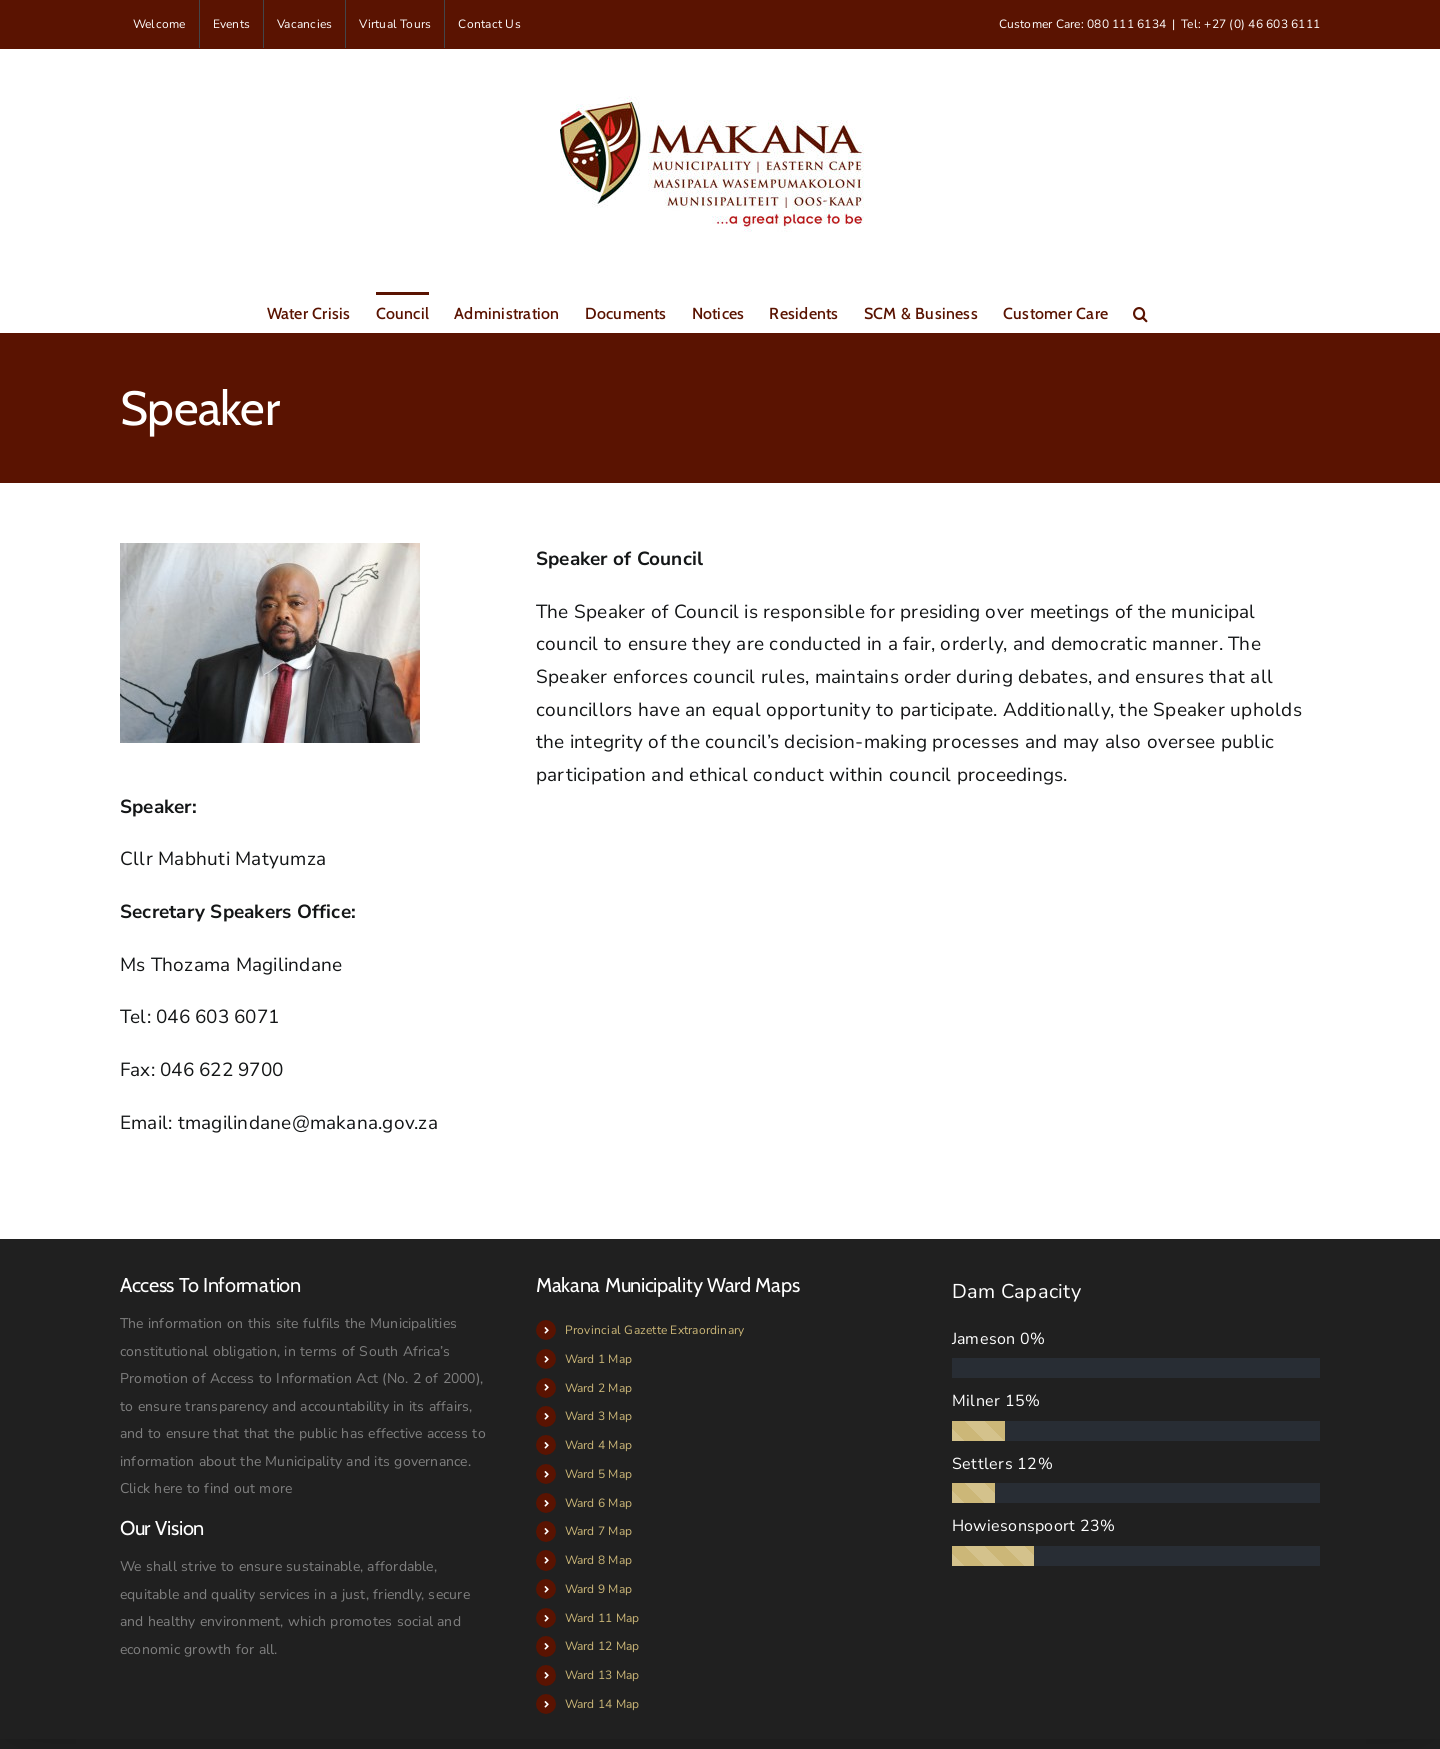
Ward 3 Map (598, 1416)
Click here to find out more (206, 1488)
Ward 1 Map (598, 1359)
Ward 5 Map (598, 1474)
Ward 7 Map (598, 1531)
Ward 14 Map (602, 1704)
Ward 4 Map (598, 1445)
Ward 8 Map (598, 1560)
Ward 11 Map (602, 1618)
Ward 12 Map (602, 1646)
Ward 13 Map (602, 1675)
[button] (1140, 312)
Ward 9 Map (598, 1589)
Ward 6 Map (598, 1503)
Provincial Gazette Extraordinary (655, 1330)
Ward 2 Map (598, 1388)
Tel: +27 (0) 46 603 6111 (1250, 24)
